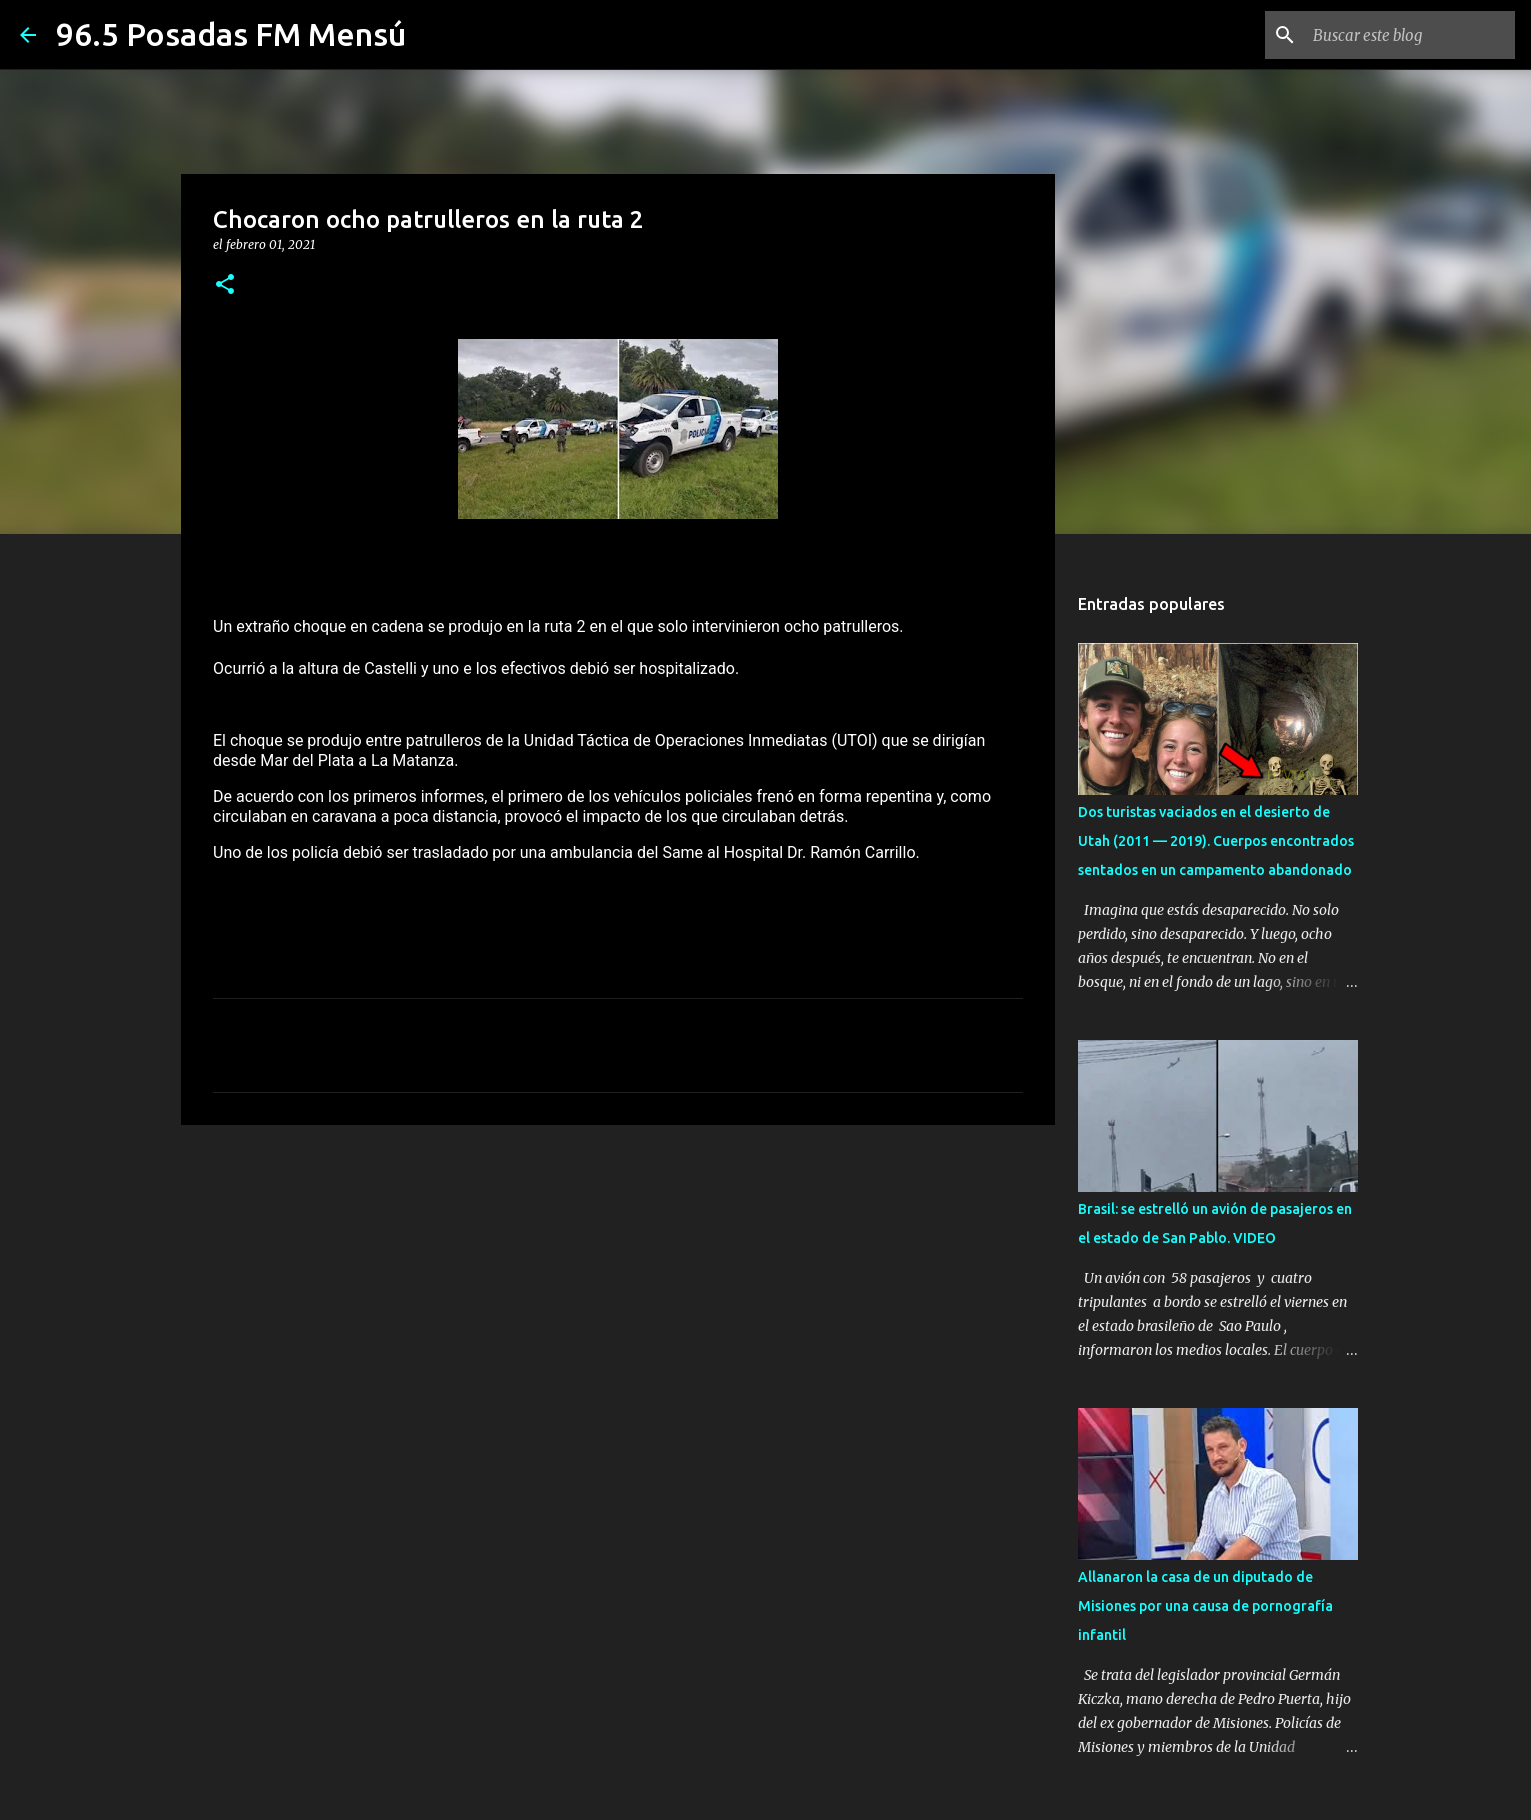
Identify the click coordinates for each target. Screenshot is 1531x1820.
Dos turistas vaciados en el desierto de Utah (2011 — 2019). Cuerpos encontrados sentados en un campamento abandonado (1216, 841)
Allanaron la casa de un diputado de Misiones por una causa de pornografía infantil (1205, 1606)
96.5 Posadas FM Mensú (231, 34)
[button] (225, 285)
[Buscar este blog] (1410, 35)
